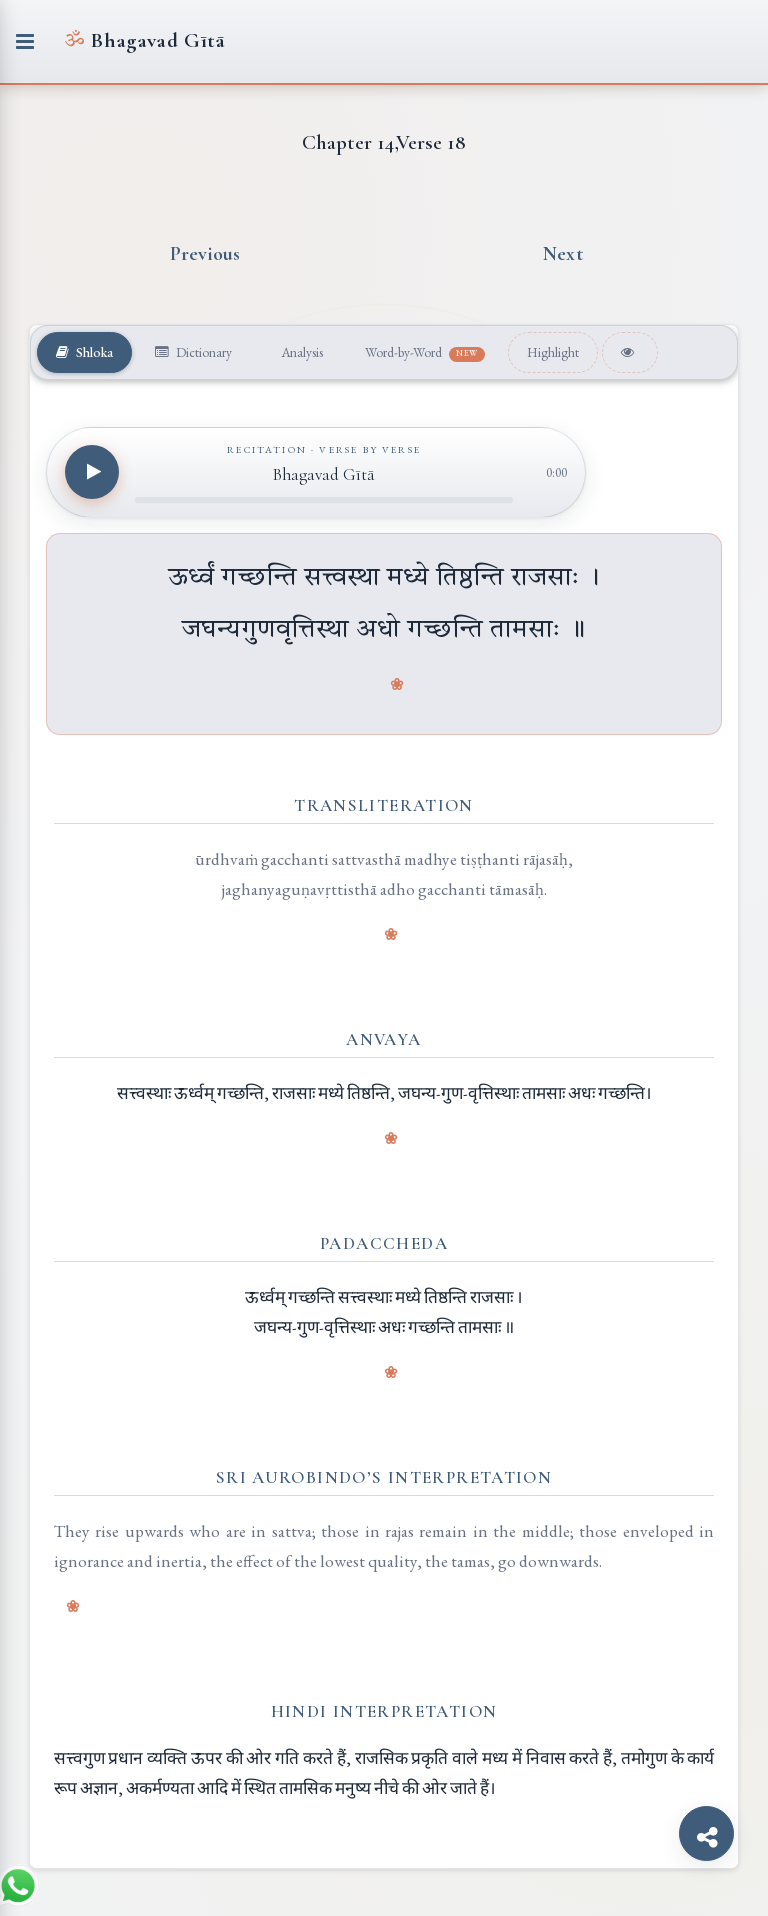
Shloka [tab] (84, 352)
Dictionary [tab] (193, 352)
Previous (205, 254)
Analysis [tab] (300, 352)
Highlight (553, 352)
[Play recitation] (92, 472)
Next (562, 254)
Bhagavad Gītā (144, 40)
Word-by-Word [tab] (425, 352)
